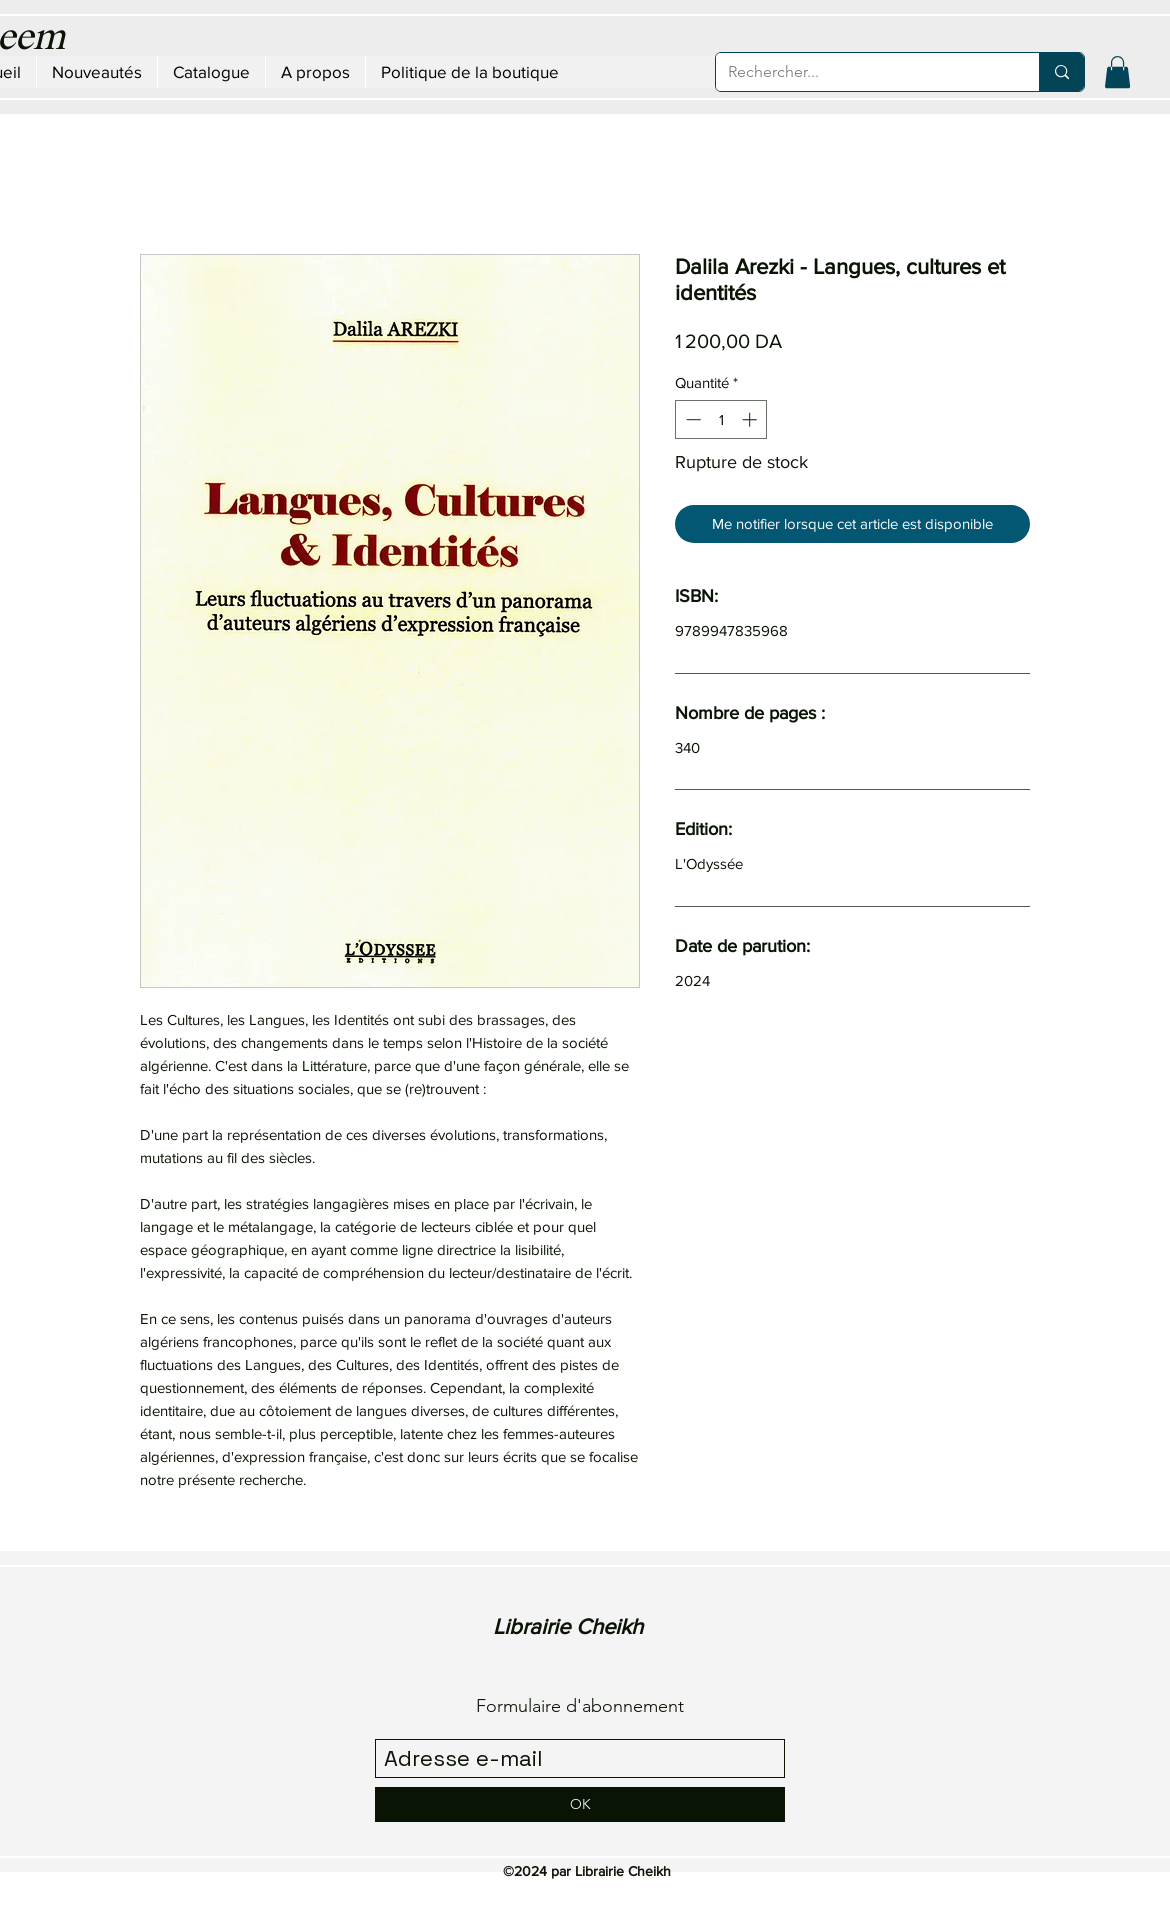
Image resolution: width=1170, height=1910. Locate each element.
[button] (1117, 72)
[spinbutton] (721, 419)
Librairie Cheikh (568, 1626)
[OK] (580, 1804)
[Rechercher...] (862, 72)
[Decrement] (691, 419)
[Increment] (751, 419)
